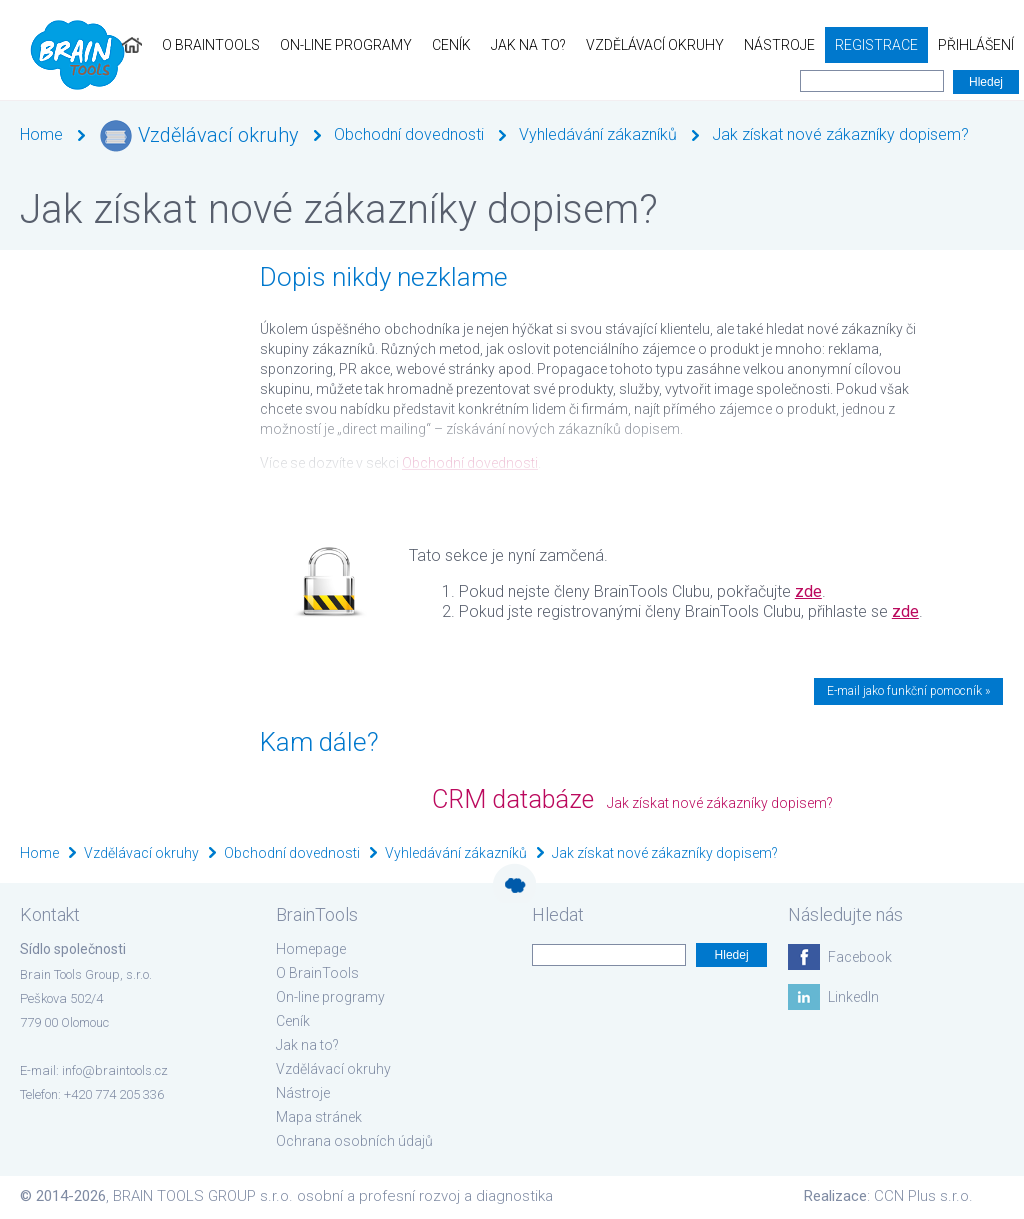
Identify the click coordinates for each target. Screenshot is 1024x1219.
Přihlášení (976, 45)
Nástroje (779, 45)
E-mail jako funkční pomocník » (908, 691)
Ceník (451, 45)
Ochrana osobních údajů (354, 1141)
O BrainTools (211, 45)
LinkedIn (853, 997)
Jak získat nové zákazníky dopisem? (840, 134)
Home (41, 134)
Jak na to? (528, 45)
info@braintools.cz (115, 1070)
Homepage (311, 949)
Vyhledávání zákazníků (598, 134)
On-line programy (346, 45)
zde (808, 591)
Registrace (876, 45)
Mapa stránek (319, 1117)
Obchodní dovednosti (409, 134)
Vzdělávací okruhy (655, 45)
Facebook (860, 957)
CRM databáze (513, 799)
